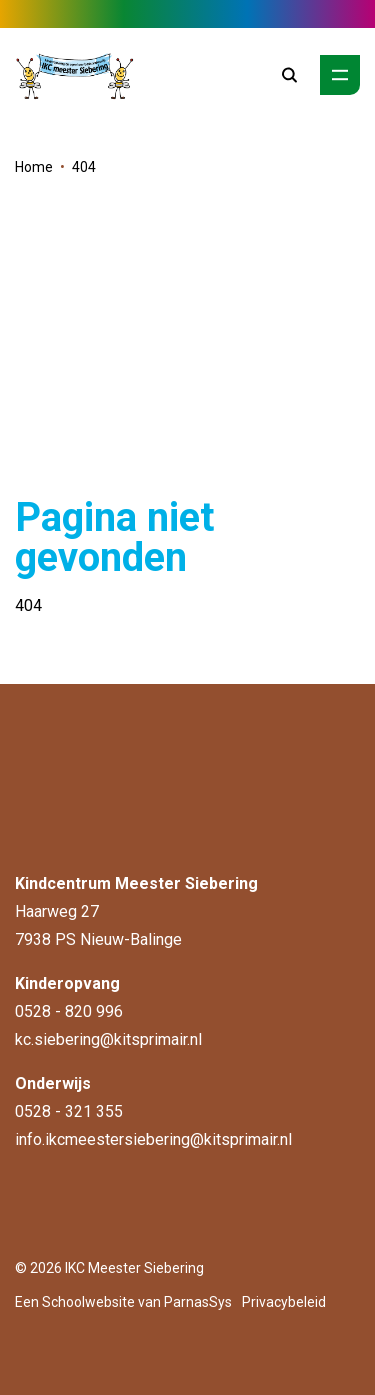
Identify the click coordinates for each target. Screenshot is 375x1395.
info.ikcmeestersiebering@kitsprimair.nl (153, 1139)
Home (34, 167)
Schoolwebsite (88, 1302)
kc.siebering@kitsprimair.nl (108, 1039)
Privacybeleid (284, 1302)
